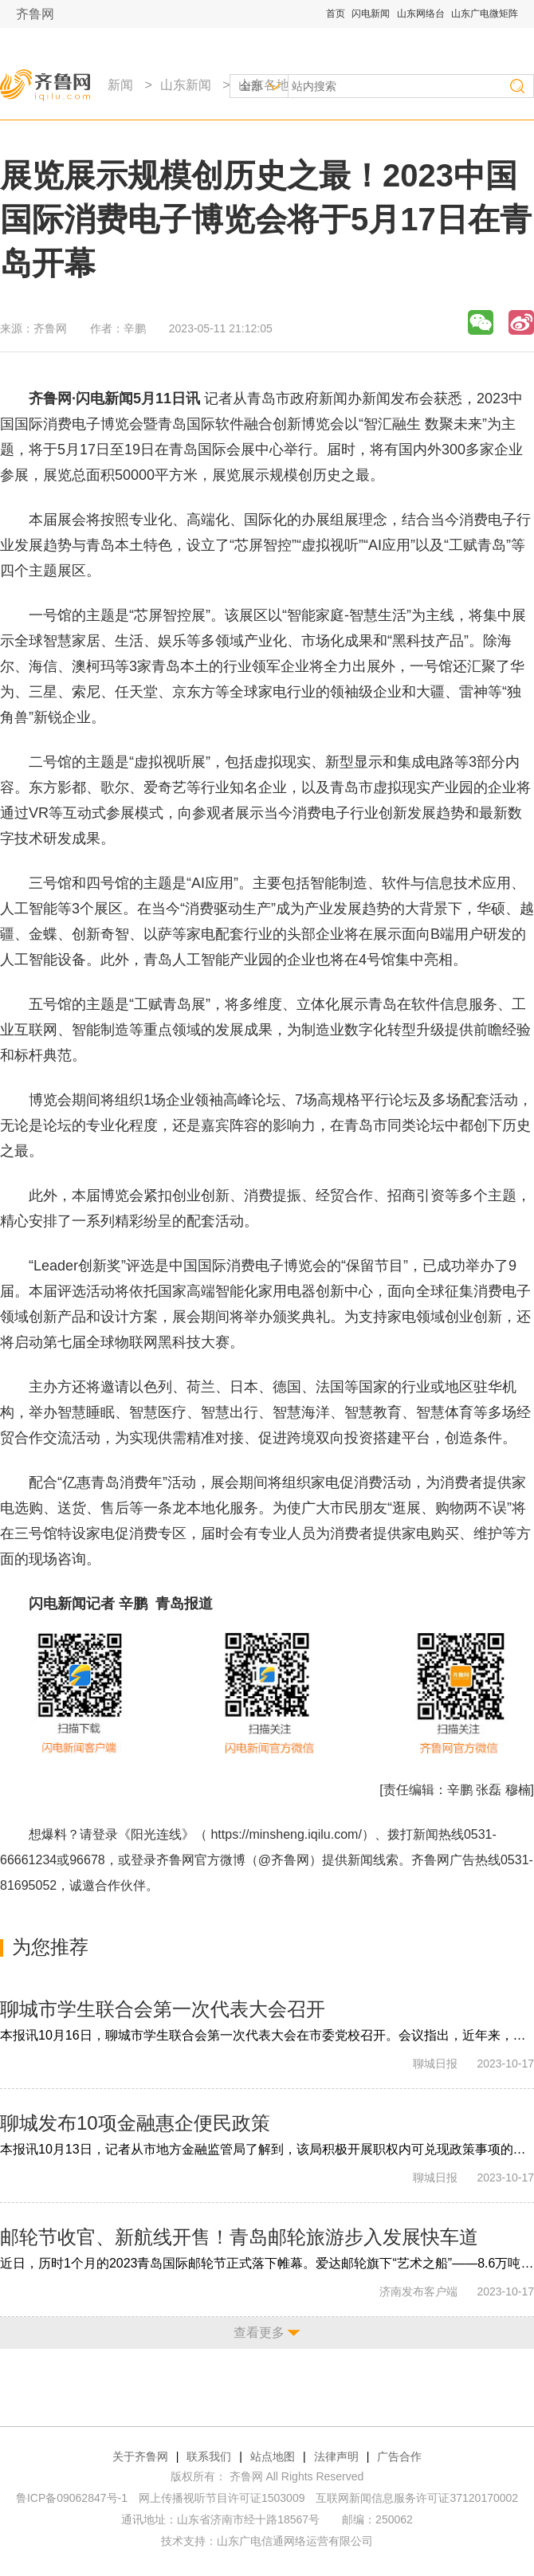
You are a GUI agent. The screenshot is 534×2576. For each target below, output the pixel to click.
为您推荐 (50, 1947)
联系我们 (209, 2456)
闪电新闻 (370, 13)
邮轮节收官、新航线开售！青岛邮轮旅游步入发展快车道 (239, 2237)
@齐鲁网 (283, 1860)
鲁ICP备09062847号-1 (72, 2498)
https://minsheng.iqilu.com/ (285, 1834)
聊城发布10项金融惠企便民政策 (135, 2123)
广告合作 (399, 2456)
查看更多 (259, 2332)
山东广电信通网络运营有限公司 (295, 2541)
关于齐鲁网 (140, 2456)
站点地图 (272, 2456)
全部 (251, 86)
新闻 (120, 85)
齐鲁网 (35, 14)
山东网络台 (421, 13)
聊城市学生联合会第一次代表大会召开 (162, 2009)
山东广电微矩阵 (484, 13)
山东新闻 (185, 85)
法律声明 (336, 2456)
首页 (335, 13)
